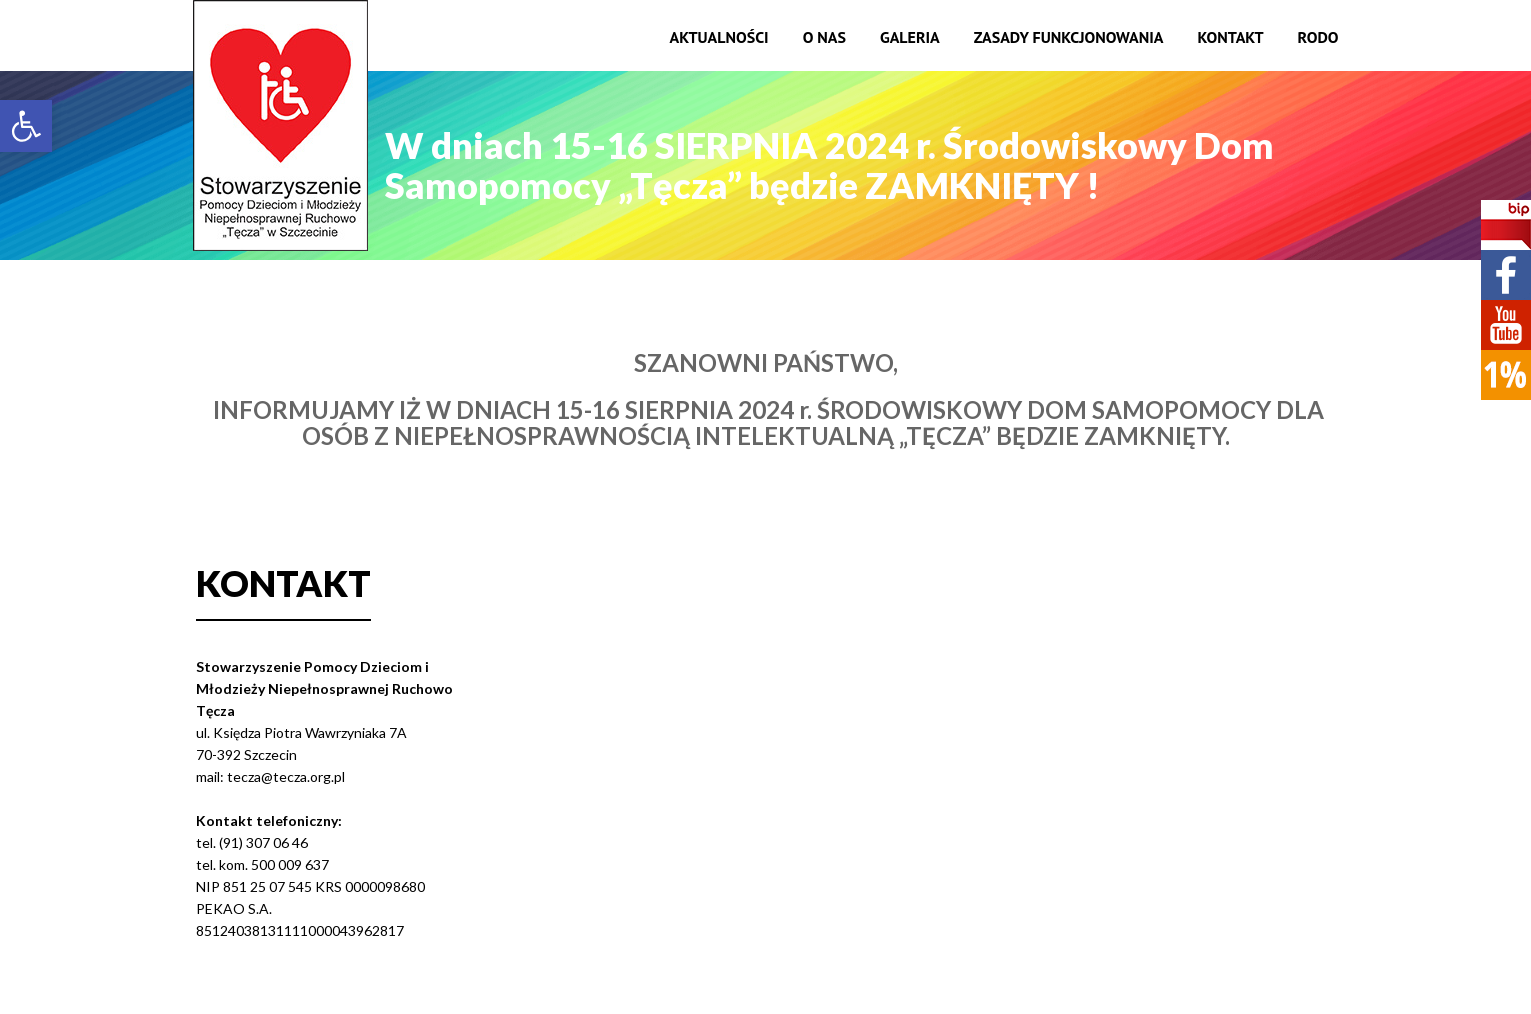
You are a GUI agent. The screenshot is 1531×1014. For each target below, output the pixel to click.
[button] (26, 126)
